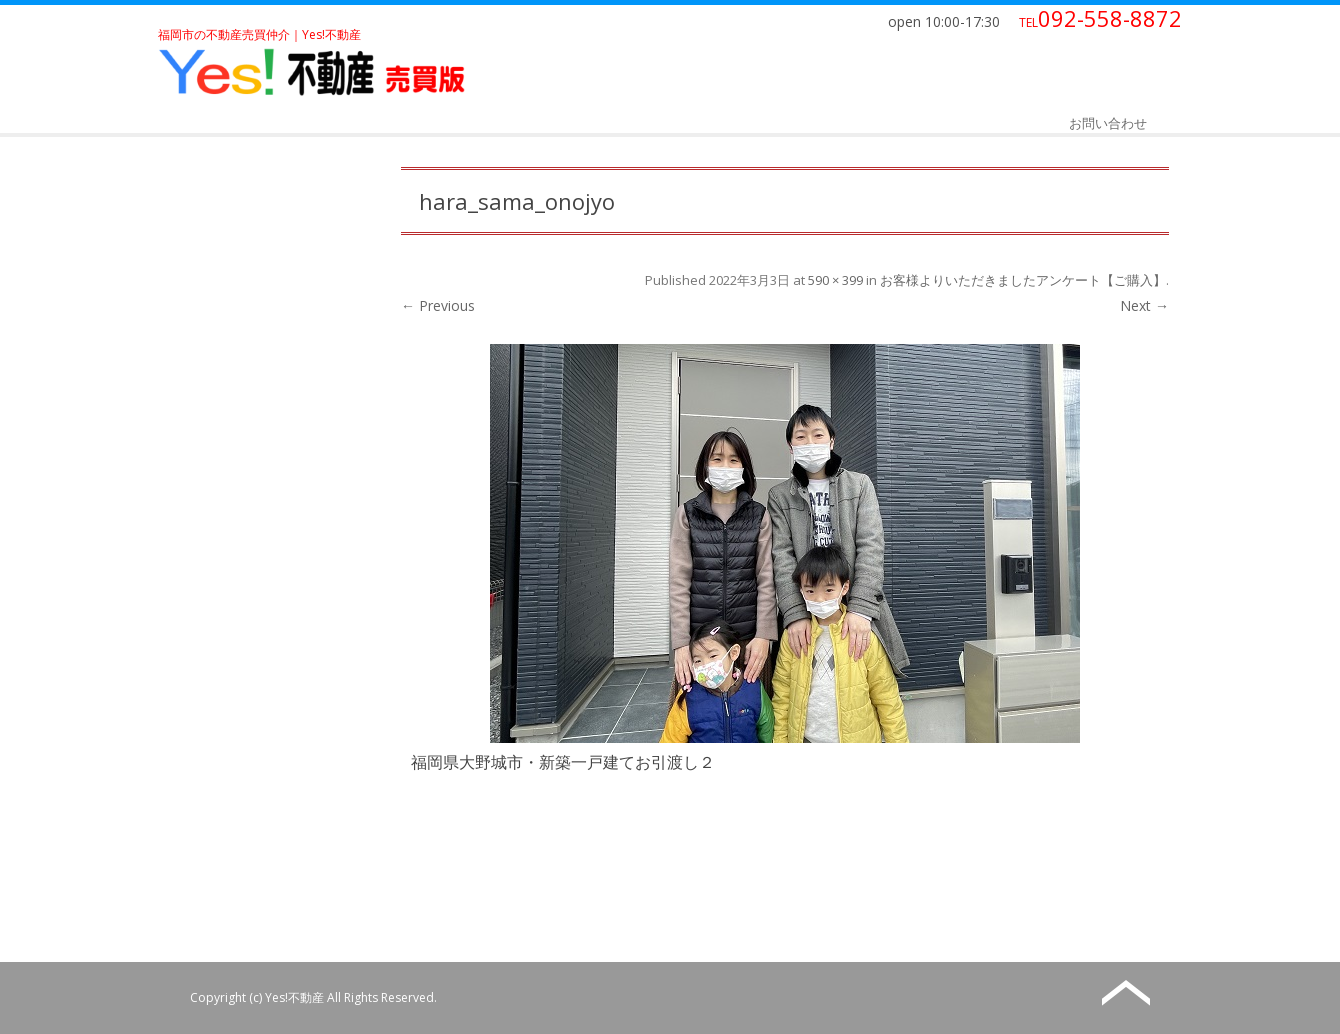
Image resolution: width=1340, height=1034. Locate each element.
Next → (1144, 305)
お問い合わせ (1108, 123)
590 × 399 (835, 280)
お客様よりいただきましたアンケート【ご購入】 (1023, 280)
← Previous (438, 305)
